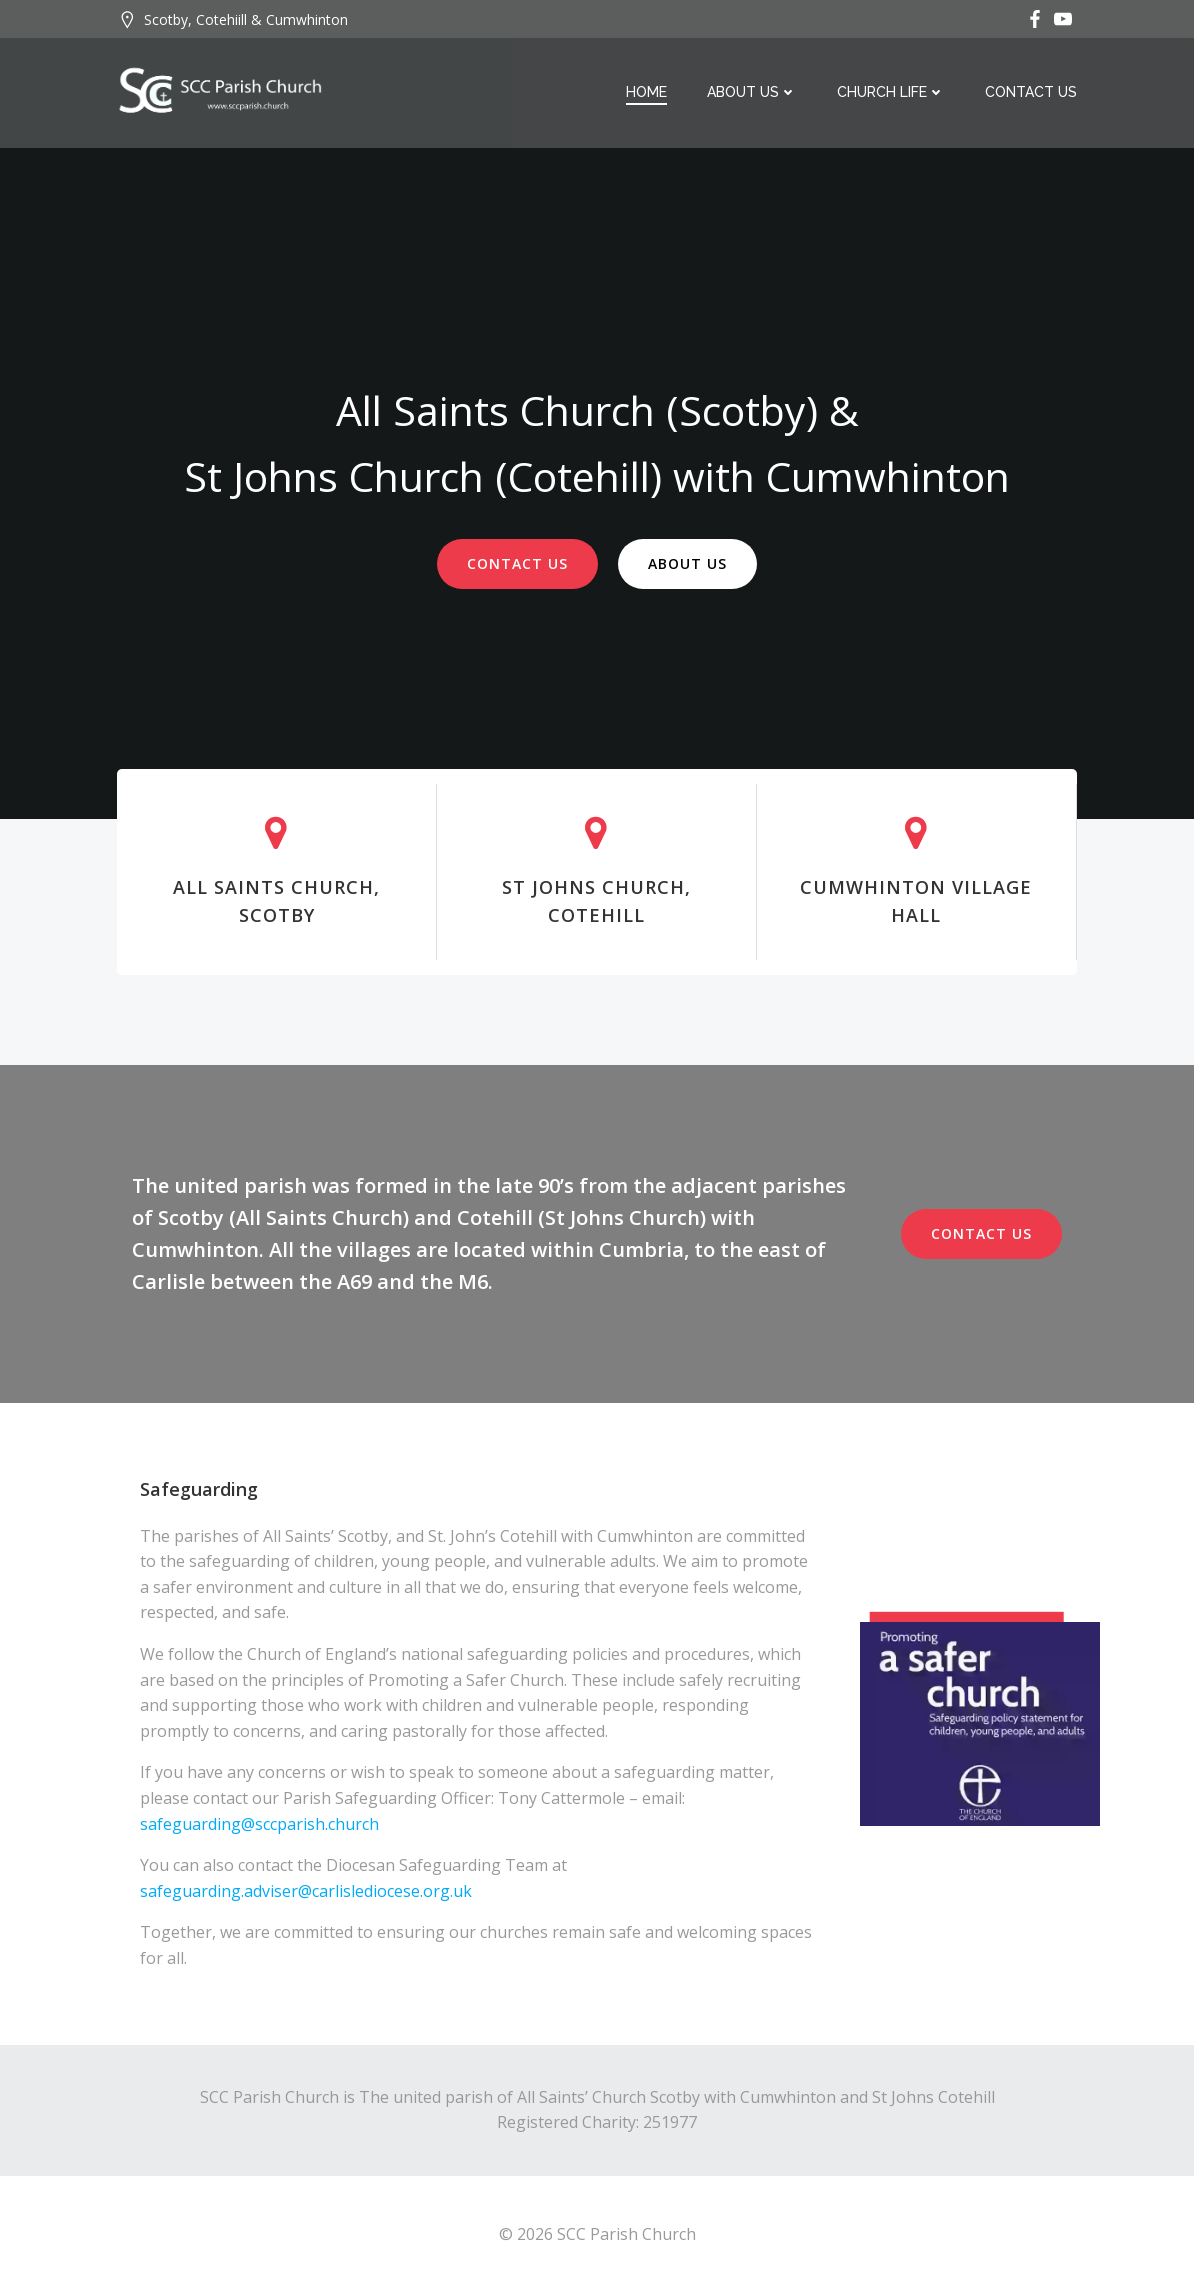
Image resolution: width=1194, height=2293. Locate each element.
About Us (752, 92)
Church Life (891, 92)
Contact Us (1031, 92)
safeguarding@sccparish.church (261, 1824)
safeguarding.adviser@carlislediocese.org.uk (306, 1891)
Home (646, 92)
